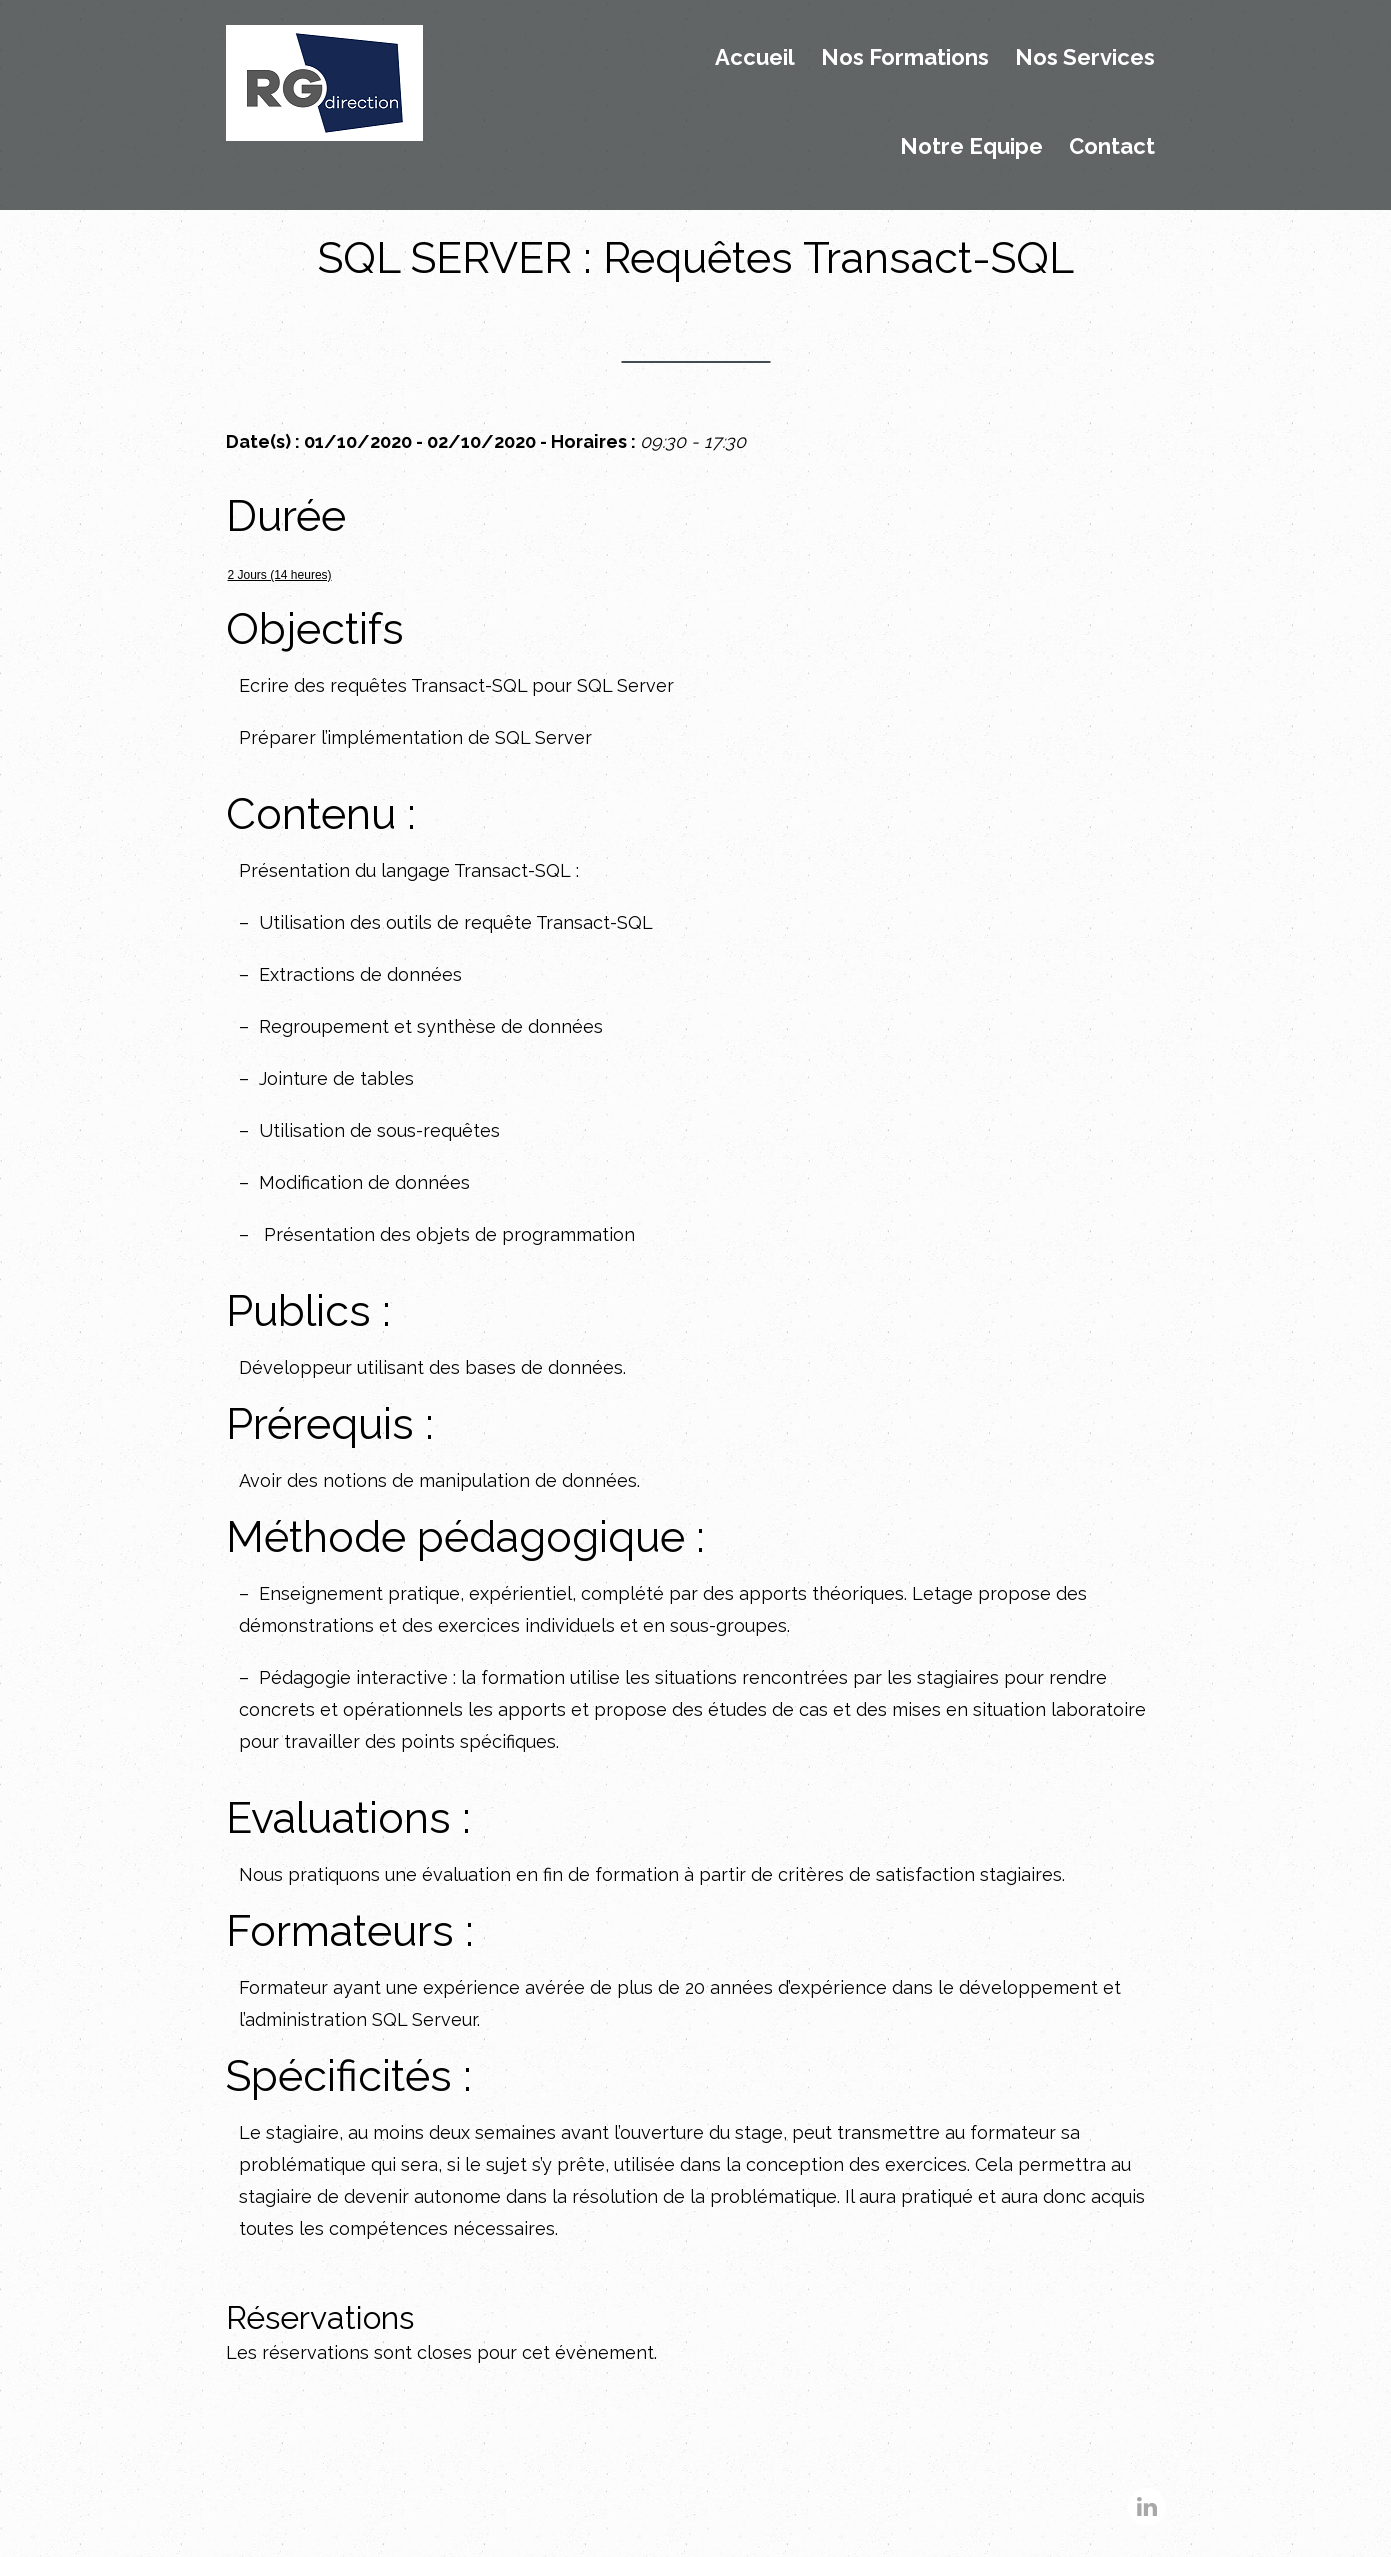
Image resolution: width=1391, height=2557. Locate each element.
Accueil (755, 58)
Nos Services (1085, 58)
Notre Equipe (971, 147)
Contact (1112, 147)
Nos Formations (905, 58)
